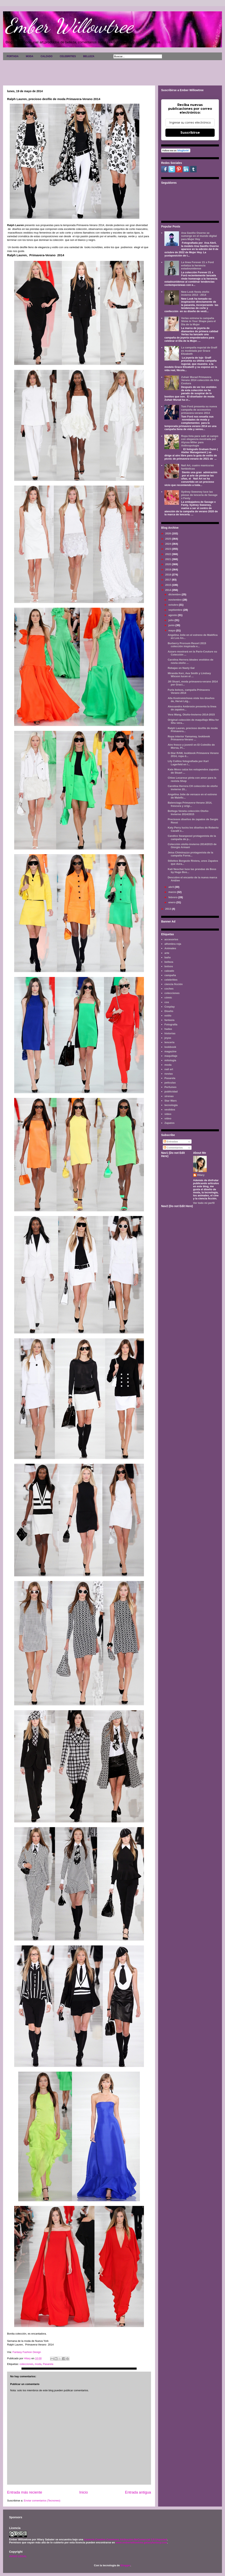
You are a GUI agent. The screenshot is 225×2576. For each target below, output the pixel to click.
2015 (168, 584)
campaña (170, 975)
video (167, 1114)
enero (172, 902)
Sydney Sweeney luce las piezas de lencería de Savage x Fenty (199, 495)
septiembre (175, 609)
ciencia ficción (173, 984)
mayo (172, 630)
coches (169, 988)
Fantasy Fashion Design (26, 2352)
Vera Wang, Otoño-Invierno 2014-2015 (191, 714)
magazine (170, 1051)
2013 (168, 908)
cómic (168, 997)
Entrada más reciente (24, 2492)
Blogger (125, 2565)
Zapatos (169, 1122)
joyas (167, 1037)
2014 (168, 589)
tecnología (171, 1105)
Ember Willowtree (69, 26)
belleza (168, 961)
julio (171, 620)
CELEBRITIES (68, 56)
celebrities (170, 979)
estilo (167, 1015)
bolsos (168, 966)
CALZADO (46, 56)
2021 (168, 559)
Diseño (168, 1011)
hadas (168, 1028)
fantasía (169, 1020)
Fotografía (170, 1024)
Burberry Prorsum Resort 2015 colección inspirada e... (187, 645)
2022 (168, 554)
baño (167, 957)
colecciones (26, 2364)
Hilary (201, 1174)
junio (172, 625)
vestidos (169, 1109)
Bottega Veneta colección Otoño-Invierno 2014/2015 (188, 812)
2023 (168, 548)
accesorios (171, 939)
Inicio (83, 2492)
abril (171, 886)
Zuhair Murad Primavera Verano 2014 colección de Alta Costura (200, 380)
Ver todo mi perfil (204, 1202)
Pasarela (48, 2364)
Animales (170, 948)
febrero (173, 897)
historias (169, 1033)
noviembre (175, 599)
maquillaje (170, 1055)
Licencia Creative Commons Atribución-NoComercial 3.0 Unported (125, 2539)
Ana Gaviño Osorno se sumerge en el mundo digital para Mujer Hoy (199, 236)
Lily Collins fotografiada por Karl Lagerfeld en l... (188, 763)
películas (170, 1082)
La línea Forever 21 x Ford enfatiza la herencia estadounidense (197, 265)
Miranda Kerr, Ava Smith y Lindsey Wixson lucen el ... (189, 675)
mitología (170, 1060)
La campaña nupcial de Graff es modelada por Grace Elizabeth (199, 350)
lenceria (169, 1042)
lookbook (170, 1046)
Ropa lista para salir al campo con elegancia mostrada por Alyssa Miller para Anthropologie (199, 440)
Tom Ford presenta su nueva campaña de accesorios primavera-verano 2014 (199, 409)
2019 (168, 569)
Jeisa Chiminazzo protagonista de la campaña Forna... (190, 854)
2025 (168, 538)
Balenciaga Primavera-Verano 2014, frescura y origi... (190, 804)
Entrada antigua (138, 2492)
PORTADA (12, 56)
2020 (168, 564)
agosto (173, 615)
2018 (168, 574)
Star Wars (170, 1100)
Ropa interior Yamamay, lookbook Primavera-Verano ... (189, 738)
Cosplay (169, 1006)
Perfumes (170, 1087)
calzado (169, 970)
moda (38, 2364)
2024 (168, 543)
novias (168, 1073)
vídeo (167, 1118)
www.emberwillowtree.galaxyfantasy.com (141, 2542)
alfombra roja (172, 943)
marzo (172, 892)
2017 (168, 579)
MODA (29, 56)
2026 (168, 533)
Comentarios (173, 1147)
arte (166, 952)
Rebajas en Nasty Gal (181, 667)
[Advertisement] (112, 71)
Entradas (171, 1141)
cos (166, 1002)
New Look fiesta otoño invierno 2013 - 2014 (195, 293)
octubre (173, 604)
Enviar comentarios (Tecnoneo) (42, 2500)
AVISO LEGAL (18, 2556)
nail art (168, 1069)
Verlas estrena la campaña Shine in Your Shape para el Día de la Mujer (198, 321)
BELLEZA (88, 56)
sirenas (169, 1096)
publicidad (171, 1091)
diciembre (175, 594)
